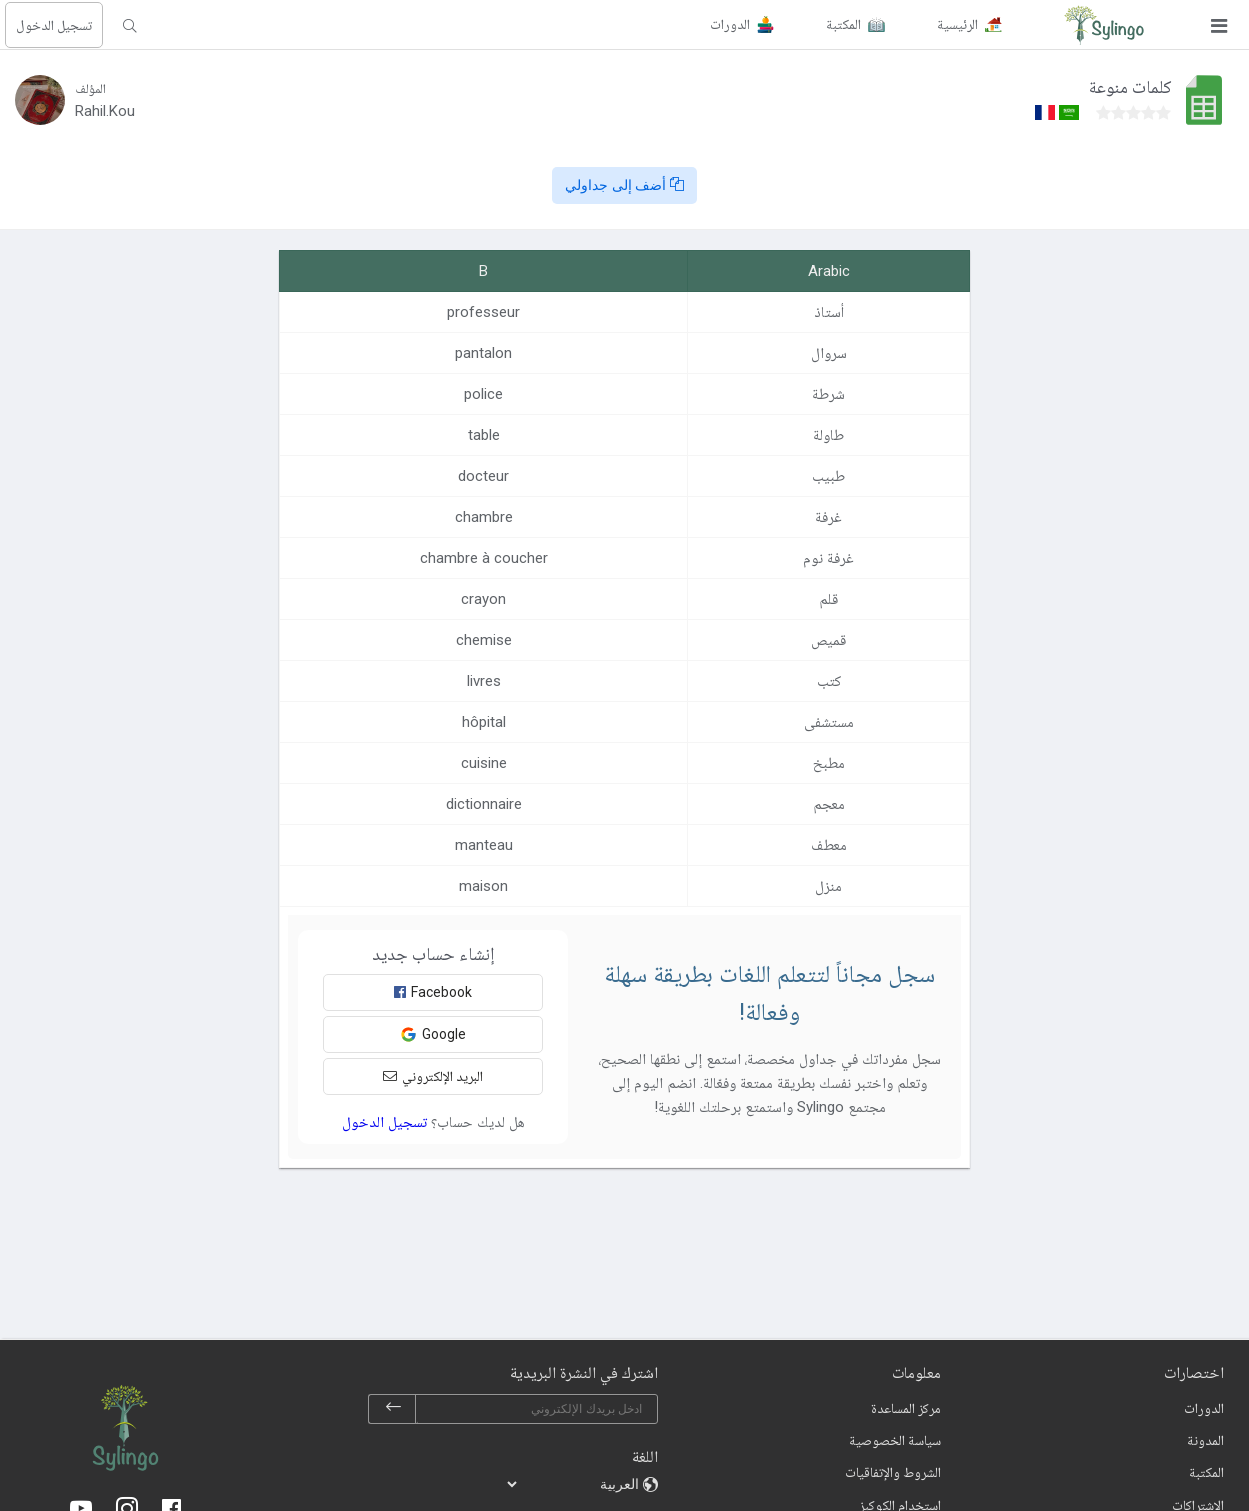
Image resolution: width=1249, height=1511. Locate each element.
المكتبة (1206, 1472)
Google (433, 1034)
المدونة (1205, 1440)
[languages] (574, 1484)
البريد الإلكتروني (433, 1076)
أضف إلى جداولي (625, 185)
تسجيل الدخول (54, 25)
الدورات (1204, 1408)
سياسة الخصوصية (895, 1440)
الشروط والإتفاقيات (893, 1472)
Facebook (433, 992)
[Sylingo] (1104, 25)
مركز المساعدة (906, 1408)
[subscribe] (393, 1409)
